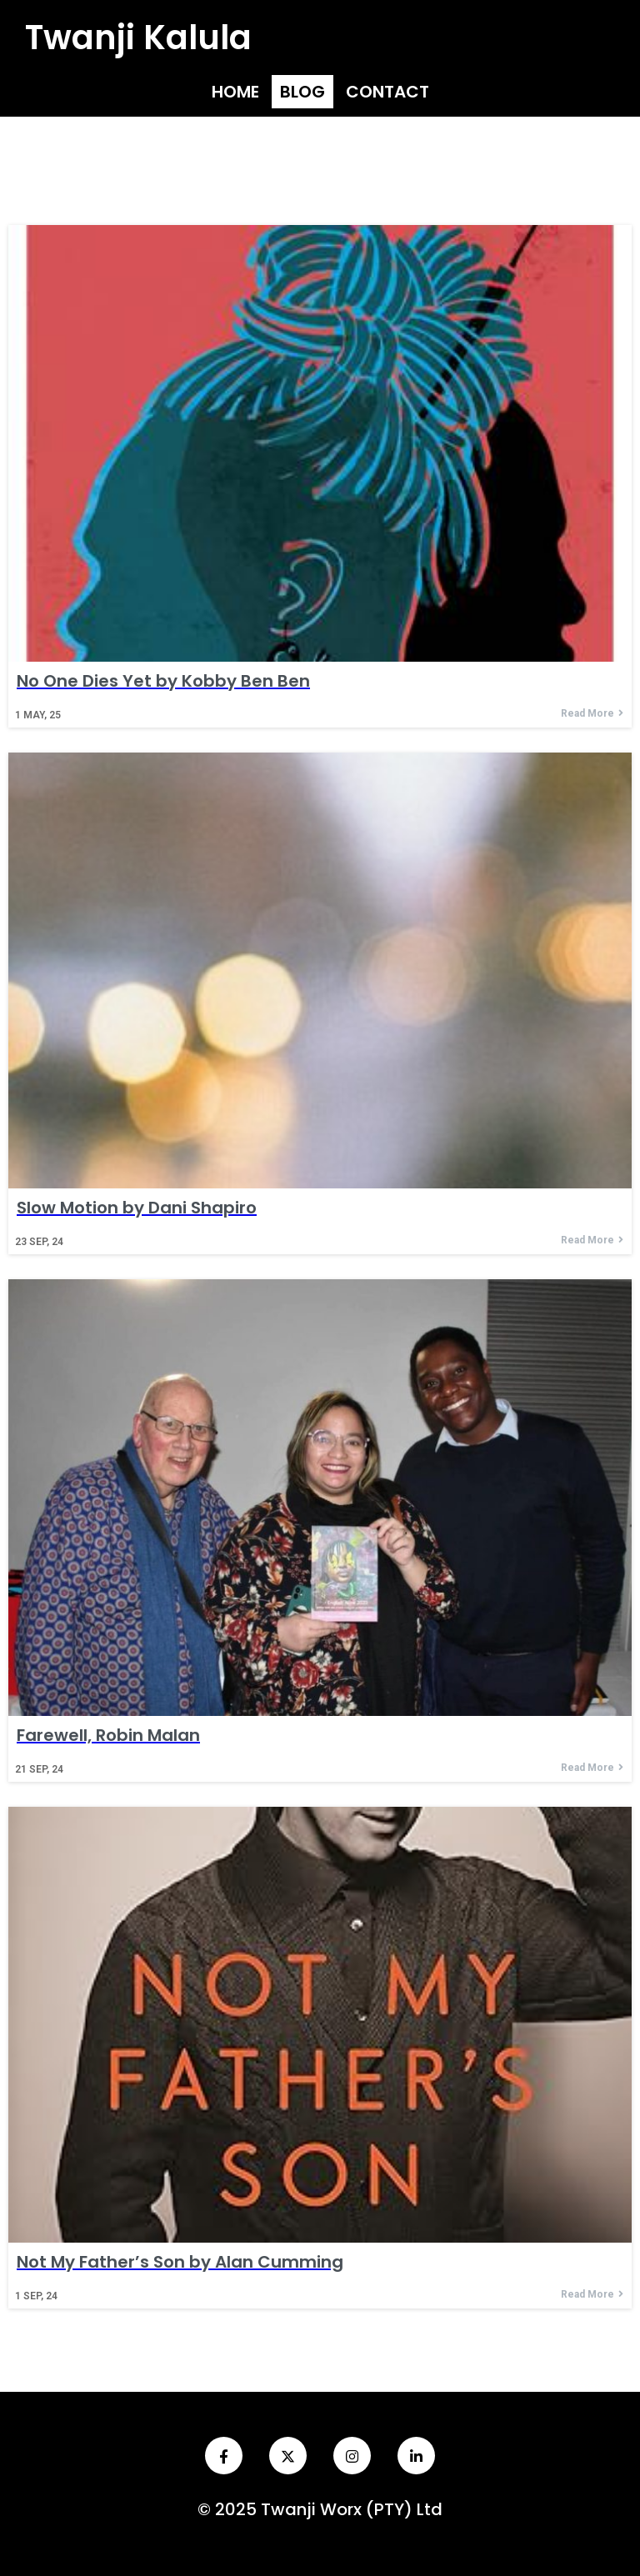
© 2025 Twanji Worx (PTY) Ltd (320, 2509)
